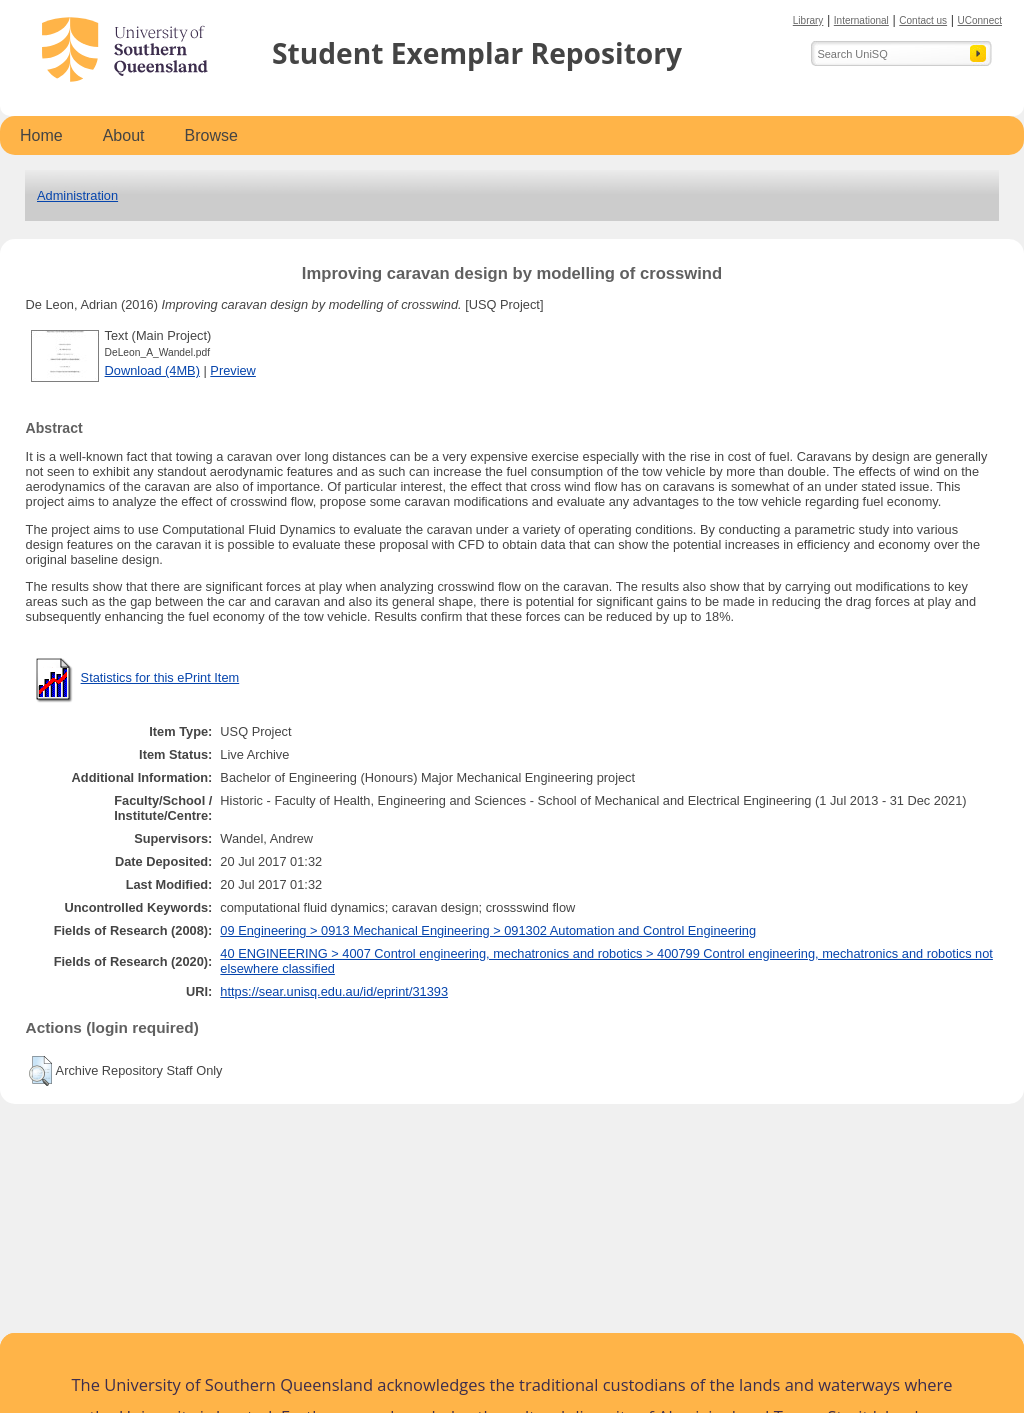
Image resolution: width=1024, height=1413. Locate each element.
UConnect (980, 20)
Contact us (923, 20)
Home (41, 135)
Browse (211, 135)
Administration (77, 195)
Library (808, 20)
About (124, 135)
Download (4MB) (152, 370)
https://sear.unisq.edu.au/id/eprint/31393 (334, 991)
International (861, 20)
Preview (233, 370)
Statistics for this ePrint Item (160, 677)
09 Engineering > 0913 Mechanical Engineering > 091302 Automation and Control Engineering (488, 930)
